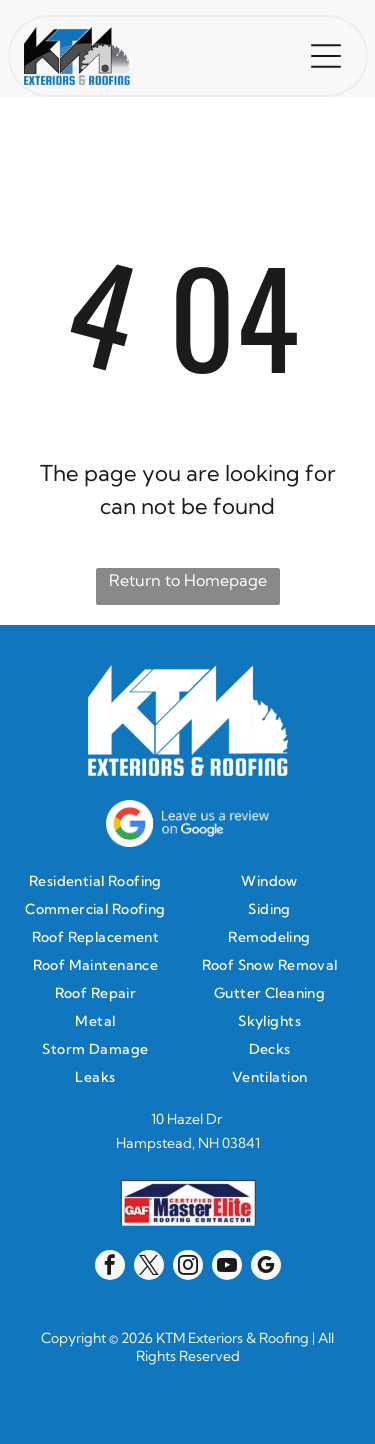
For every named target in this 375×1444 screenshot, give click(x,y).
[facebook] (110, 1267)
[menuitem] (100, 881)
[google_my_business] (266, 1267)
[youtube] (227, 1267)
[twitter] (149, 1267)
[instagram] (188, 1267)
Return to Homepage (188, 580)
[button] (326, 56)
